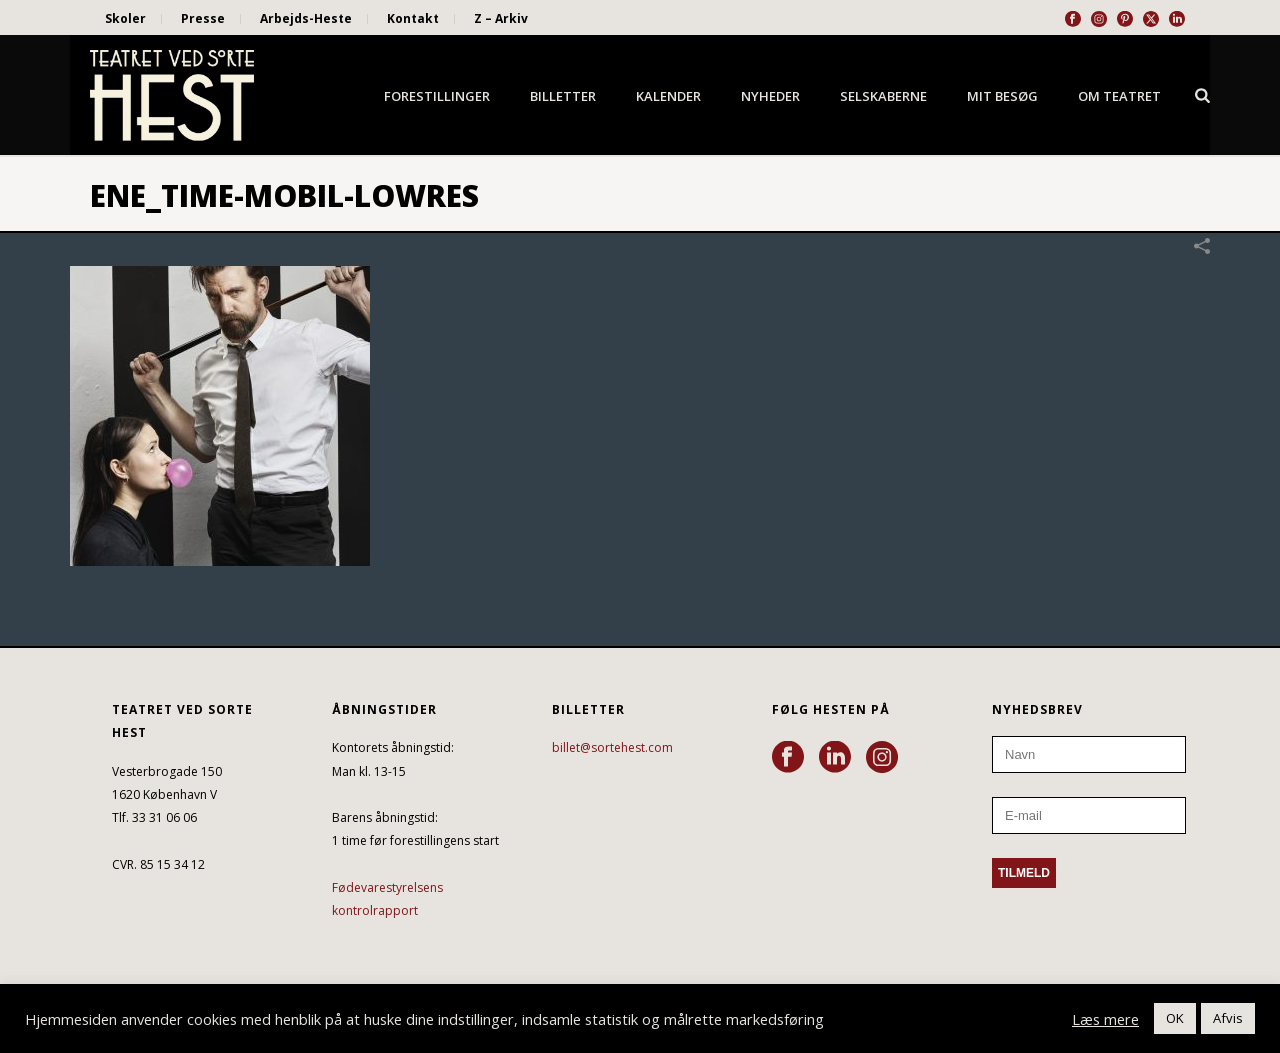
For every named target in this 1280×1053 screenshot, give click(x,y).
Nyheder (770, 96)
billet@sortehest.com (612, 747)
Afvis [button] (1228, 1018)
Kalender (668, 96)
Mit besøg (1002, 96)
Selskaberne (883, 96)
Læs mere (1105, 1019)
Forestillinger (437, 96)
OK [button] (1175, 1018)
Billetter (563, 96)
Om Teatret (1119, 96)
